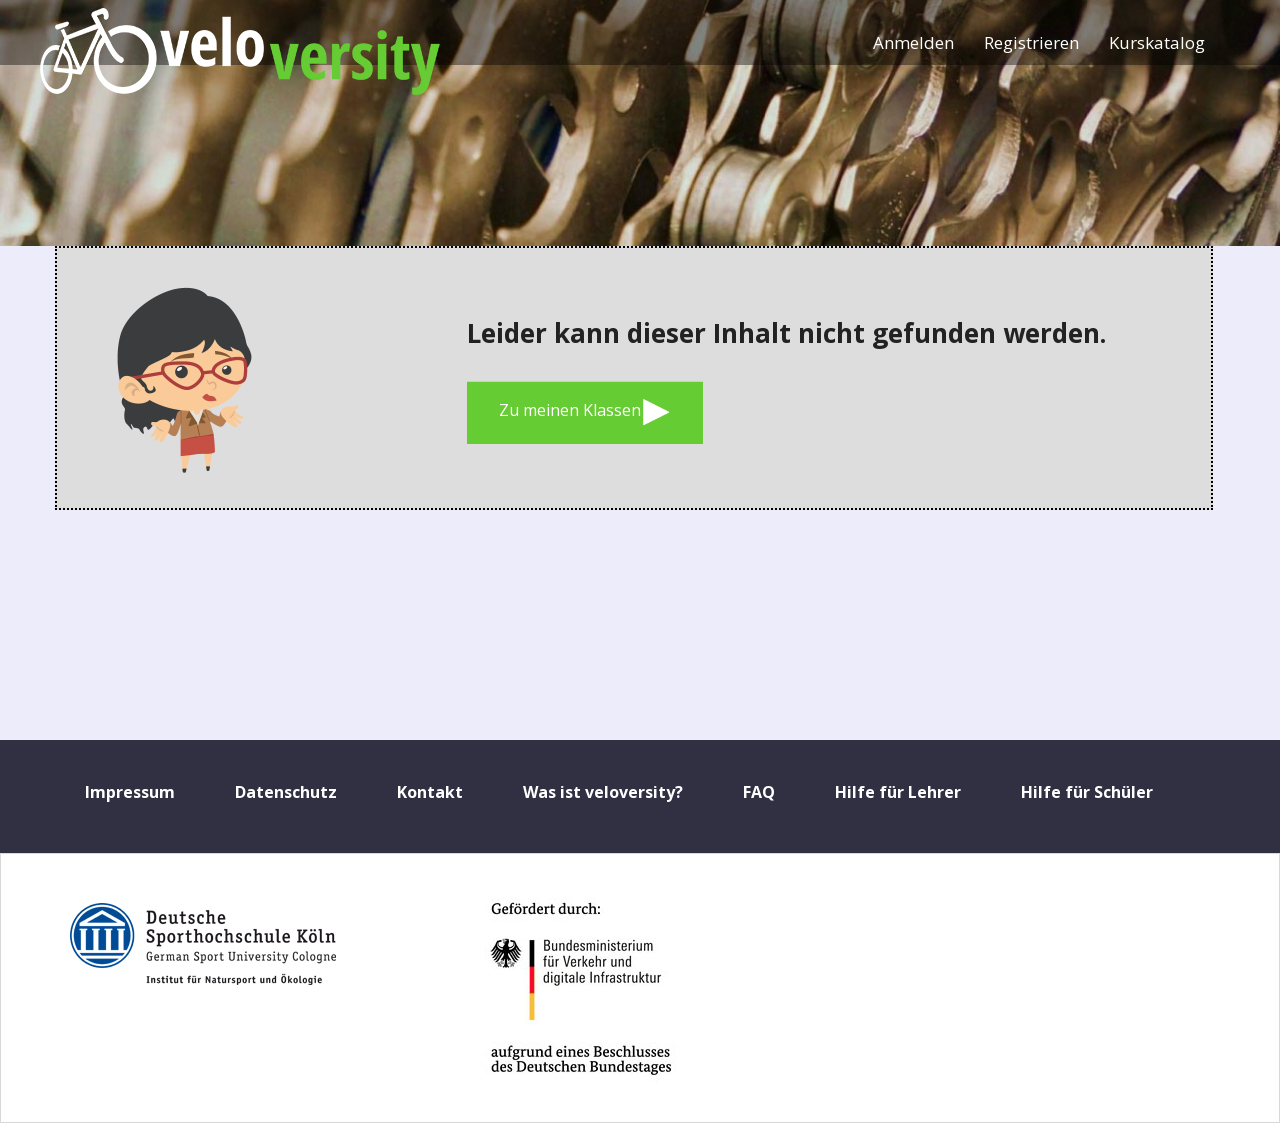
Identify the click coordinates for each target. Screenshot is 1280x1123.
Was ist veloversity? (603, 792)
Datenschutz (286, 792)
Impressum (130, 792)
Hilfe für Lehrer (898, 792)
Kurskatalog (1157, 42)
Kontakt (430, 792)
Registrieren (1031, 42)
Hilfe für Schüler (1087, 792)
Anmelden (913, 42)
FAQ (759, 792)
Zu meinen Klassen (585, 412)
